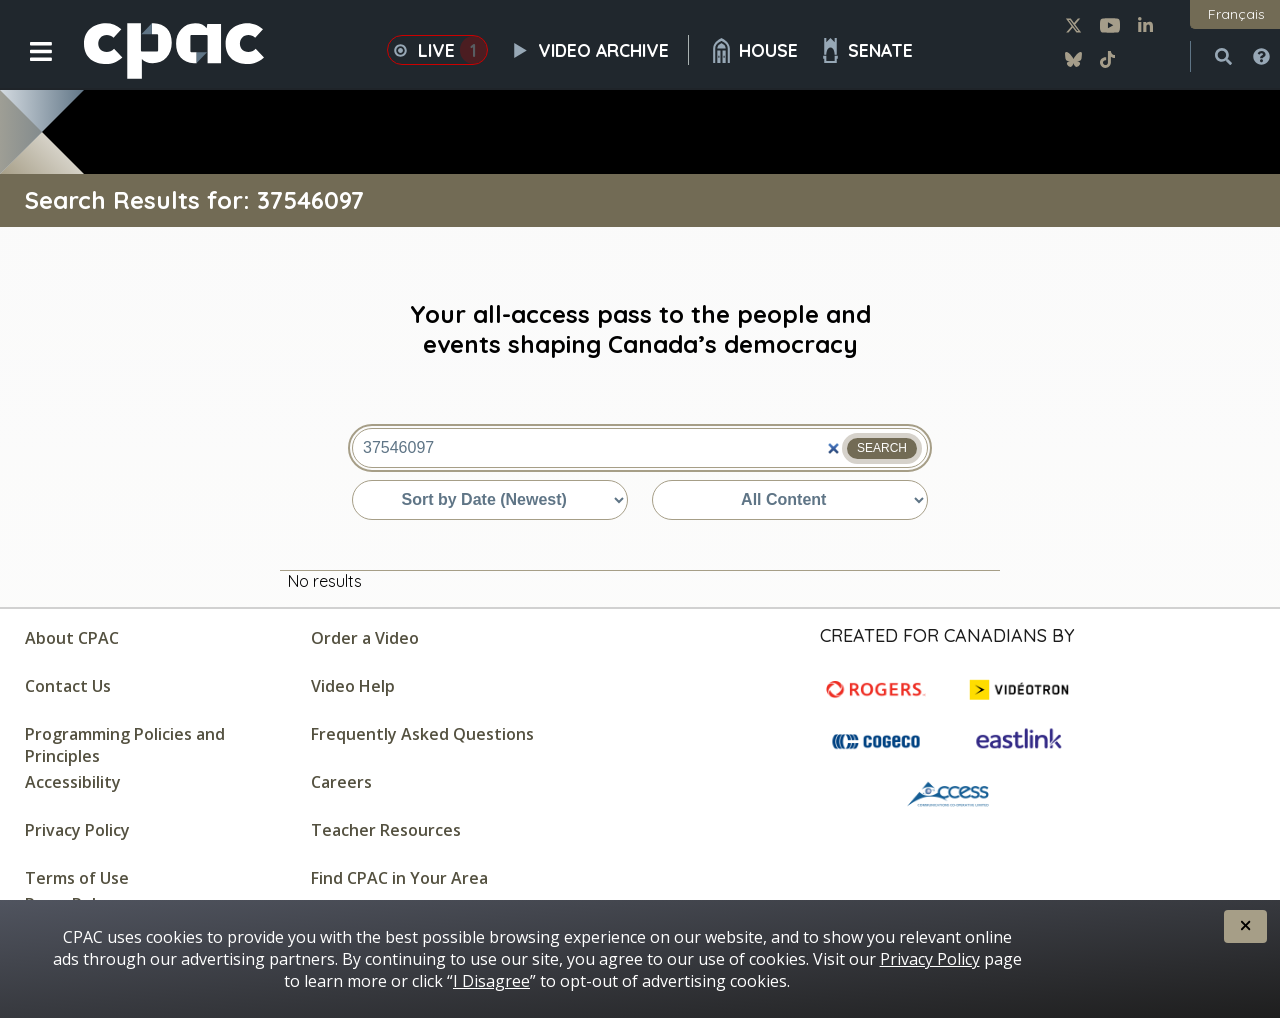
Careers (341, 782)
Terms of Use (77, 878)
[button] (27, 67)
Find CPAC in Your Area (399, 878)
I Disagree (491, 981)
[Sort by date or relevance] (490, 500)
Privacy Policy (77, 830)
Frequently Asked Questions (422, 734)
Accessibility (73, 782)
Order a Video (365, 638)
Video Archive (598, 50)
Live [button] (437, 50)
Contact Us (68, 686)
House (753, 50)
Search (882, 448)
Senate (865, 50)
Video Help (353, 686)
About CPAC (72, 638)
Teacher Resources (386, 830)
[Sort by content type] (790, 500)
